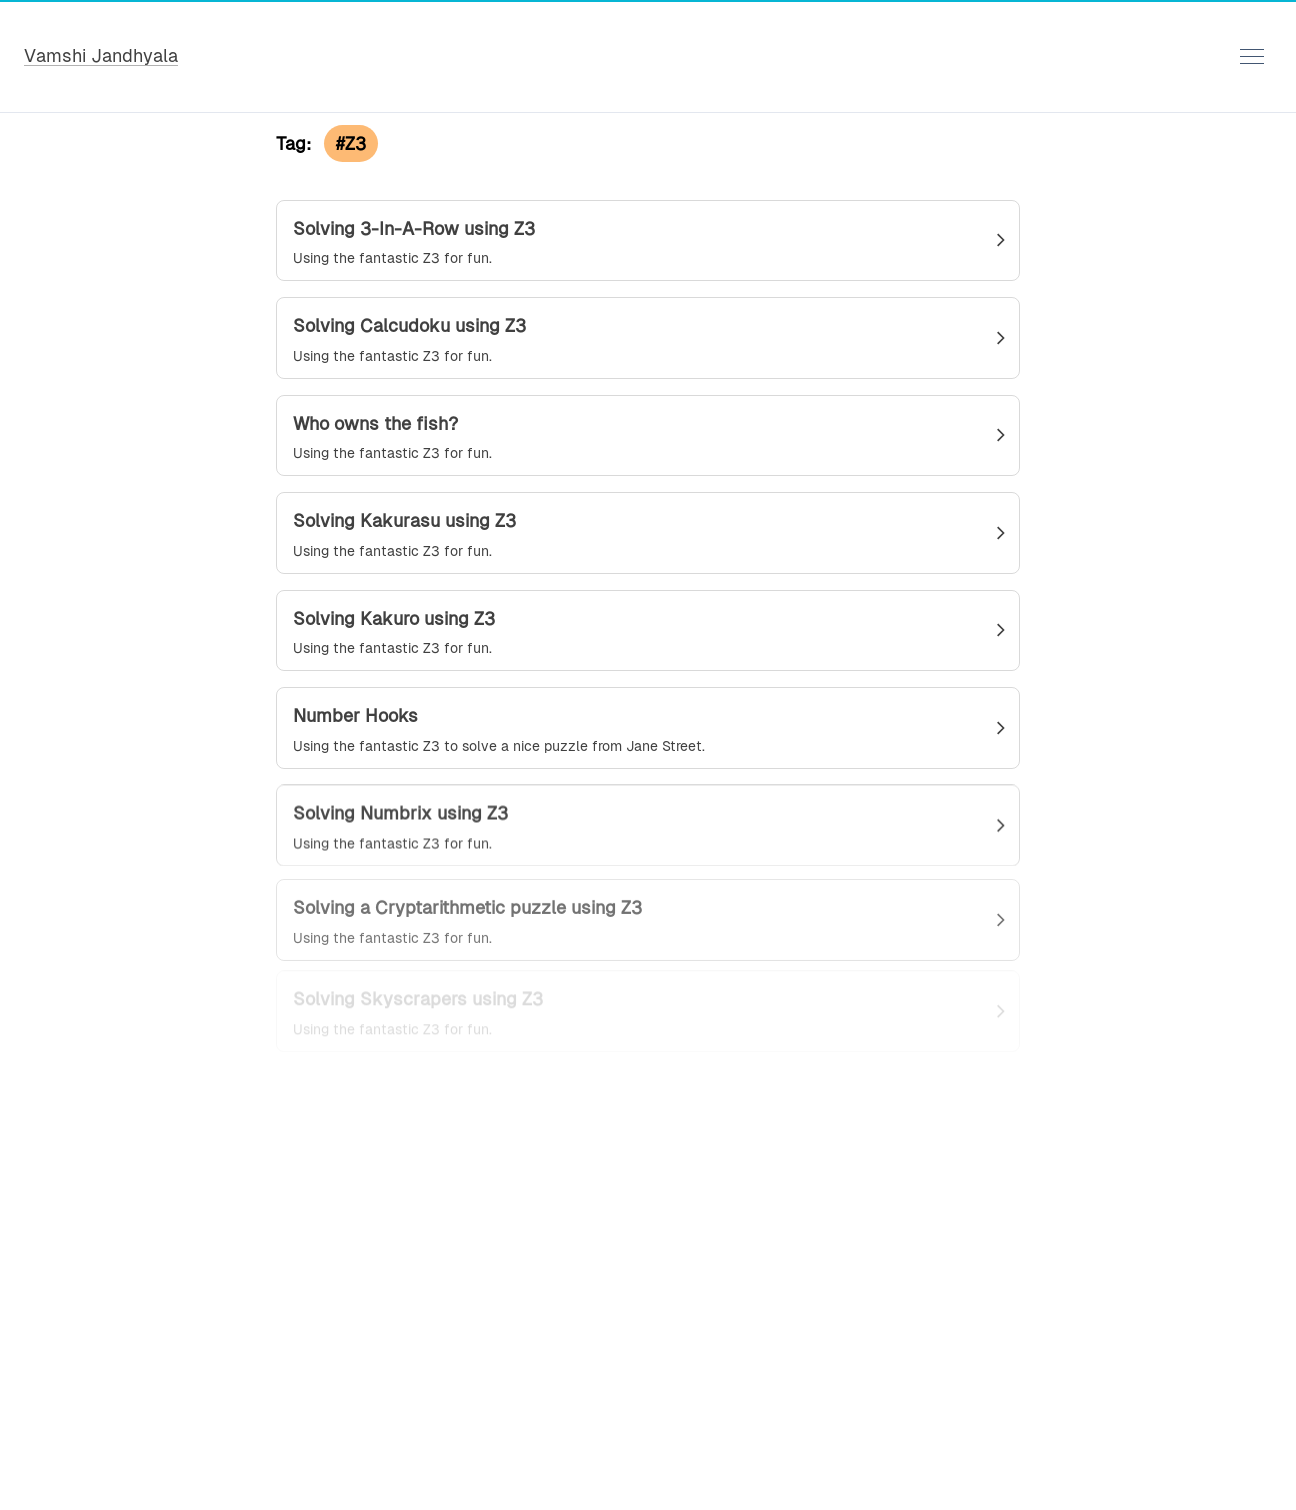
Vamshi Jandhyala (101, 55)
